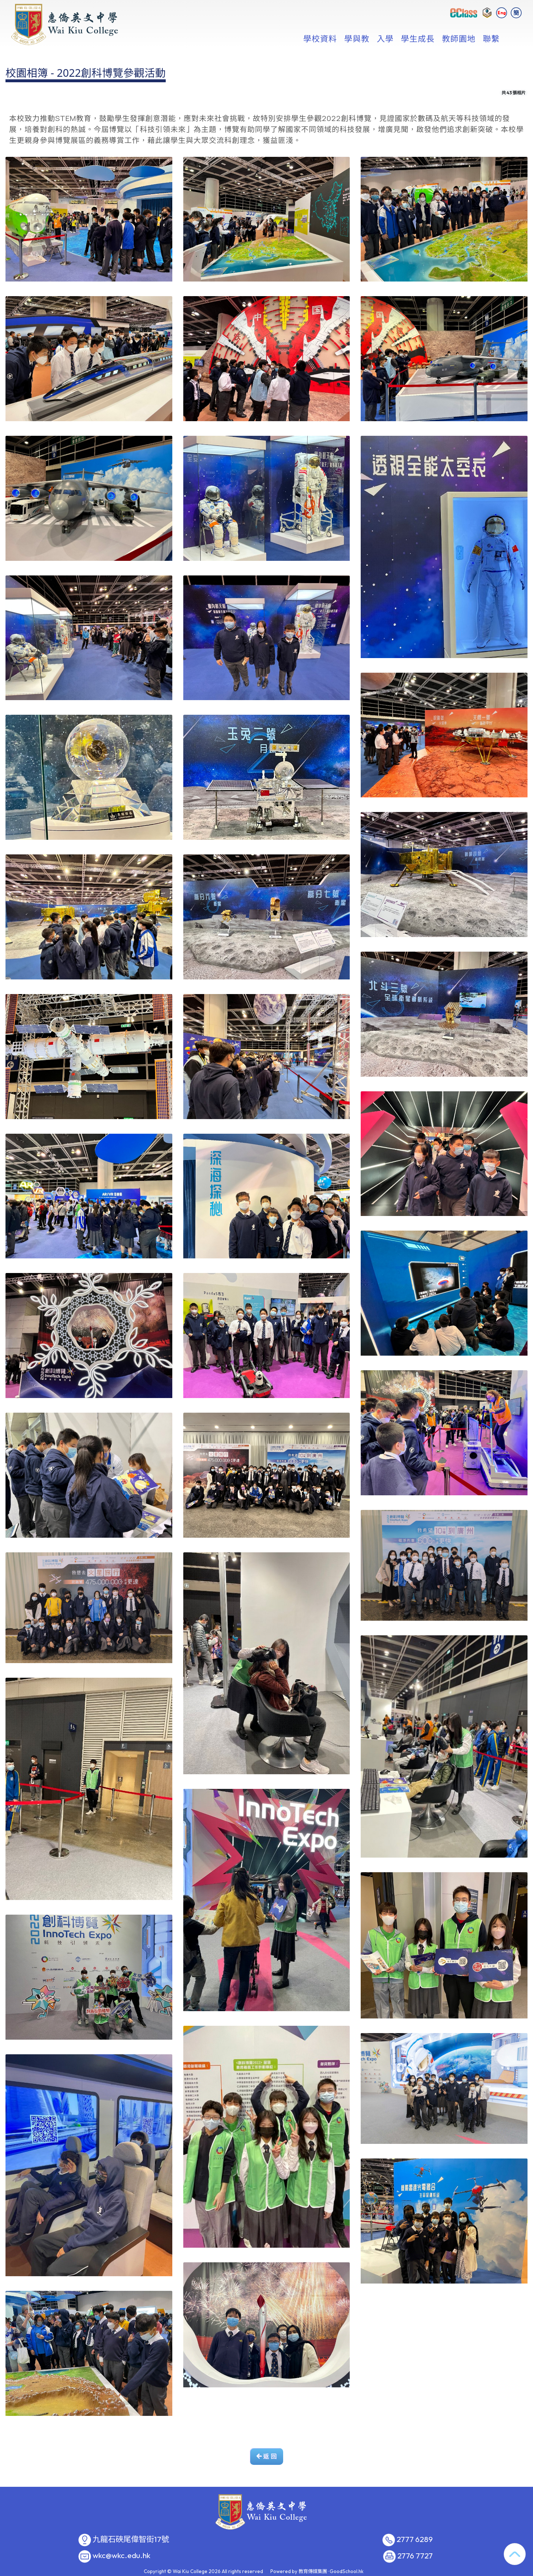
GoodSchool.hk (347, 2571)
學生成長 (418, 38)
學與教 (356, 38)
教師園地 (459, 38)
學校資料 (320, 38)
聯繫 (491, 38)
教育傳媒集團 (313, 2571)
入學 (385, 38)
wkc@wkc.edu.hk (121, 2555)
